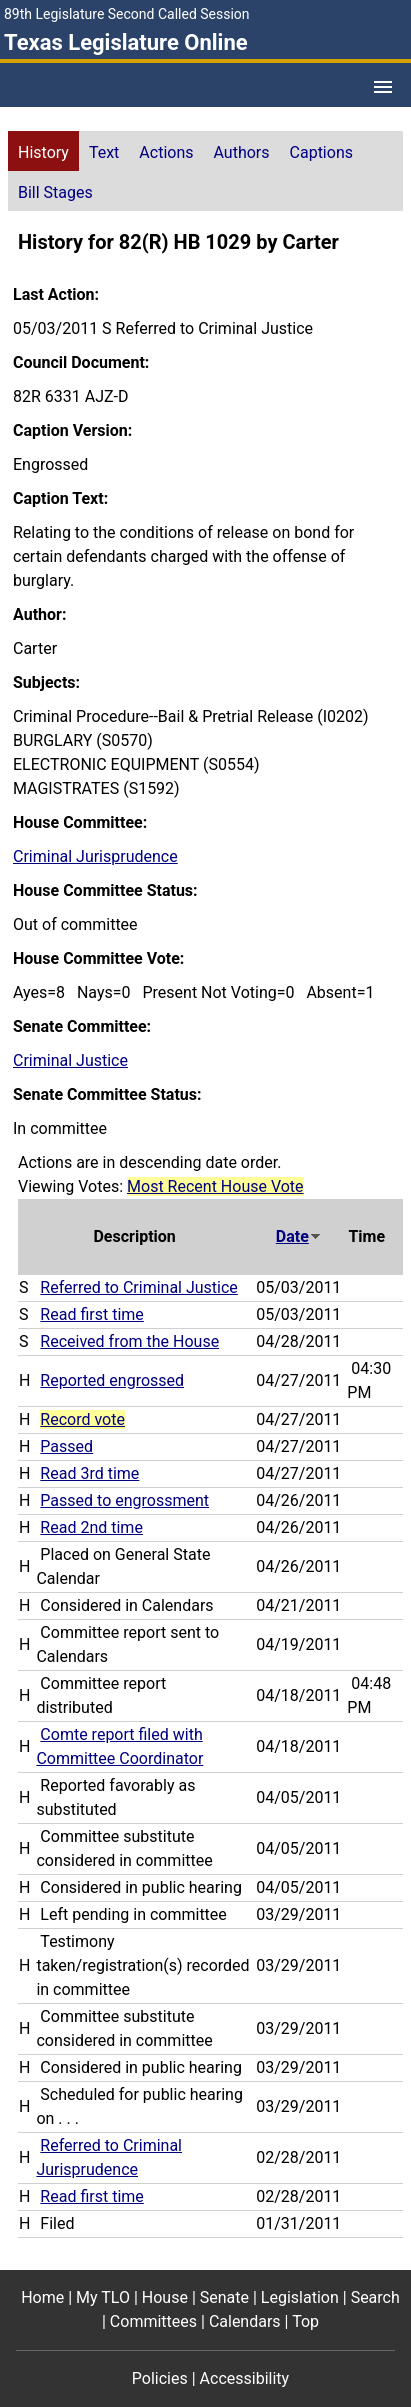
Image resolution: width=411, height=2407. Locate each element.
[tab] (43, 151)
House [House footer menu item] (165, 2297)
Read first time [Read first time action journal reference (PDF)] (91, 1314)
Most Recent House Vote (215, 1186)
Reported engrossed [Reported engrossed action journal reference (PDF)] (112, 1380)
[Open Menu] (383, 87)
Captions (321, 152)
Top (305, 2321)
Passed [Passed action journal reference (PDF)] (66, 1446)
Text (104, 152)
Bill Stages (55, 192)
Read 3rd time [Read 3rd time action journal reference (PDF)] (89, 1473)
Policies (160, 2378)
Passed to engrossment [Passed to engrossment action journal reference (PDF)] (124, 1500)
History (43, 152)
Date (299, 1236)
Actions (166, 152)
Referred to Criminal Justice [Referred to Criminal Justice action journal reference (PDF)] (138, 1287)
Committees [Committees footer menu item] (153, 2321)
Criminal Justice (70, 1060)
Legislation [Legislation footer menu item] (300, 2297)
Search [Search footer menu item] (375, 2297)
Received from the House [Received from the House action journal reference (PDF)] (129, 1341)
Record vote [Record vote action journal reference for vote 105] (82, 1419)
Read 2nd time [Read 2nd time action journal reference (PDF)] (91, 1527)
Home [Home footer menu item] (42, 2297)
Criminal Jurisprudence (95, 856)
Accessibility (245, 2378)
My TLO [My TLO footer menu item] (103, 2297)
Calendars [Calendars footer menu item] (245, 2321)
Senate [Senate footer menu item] (224, 2297)
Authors (242, 152)
